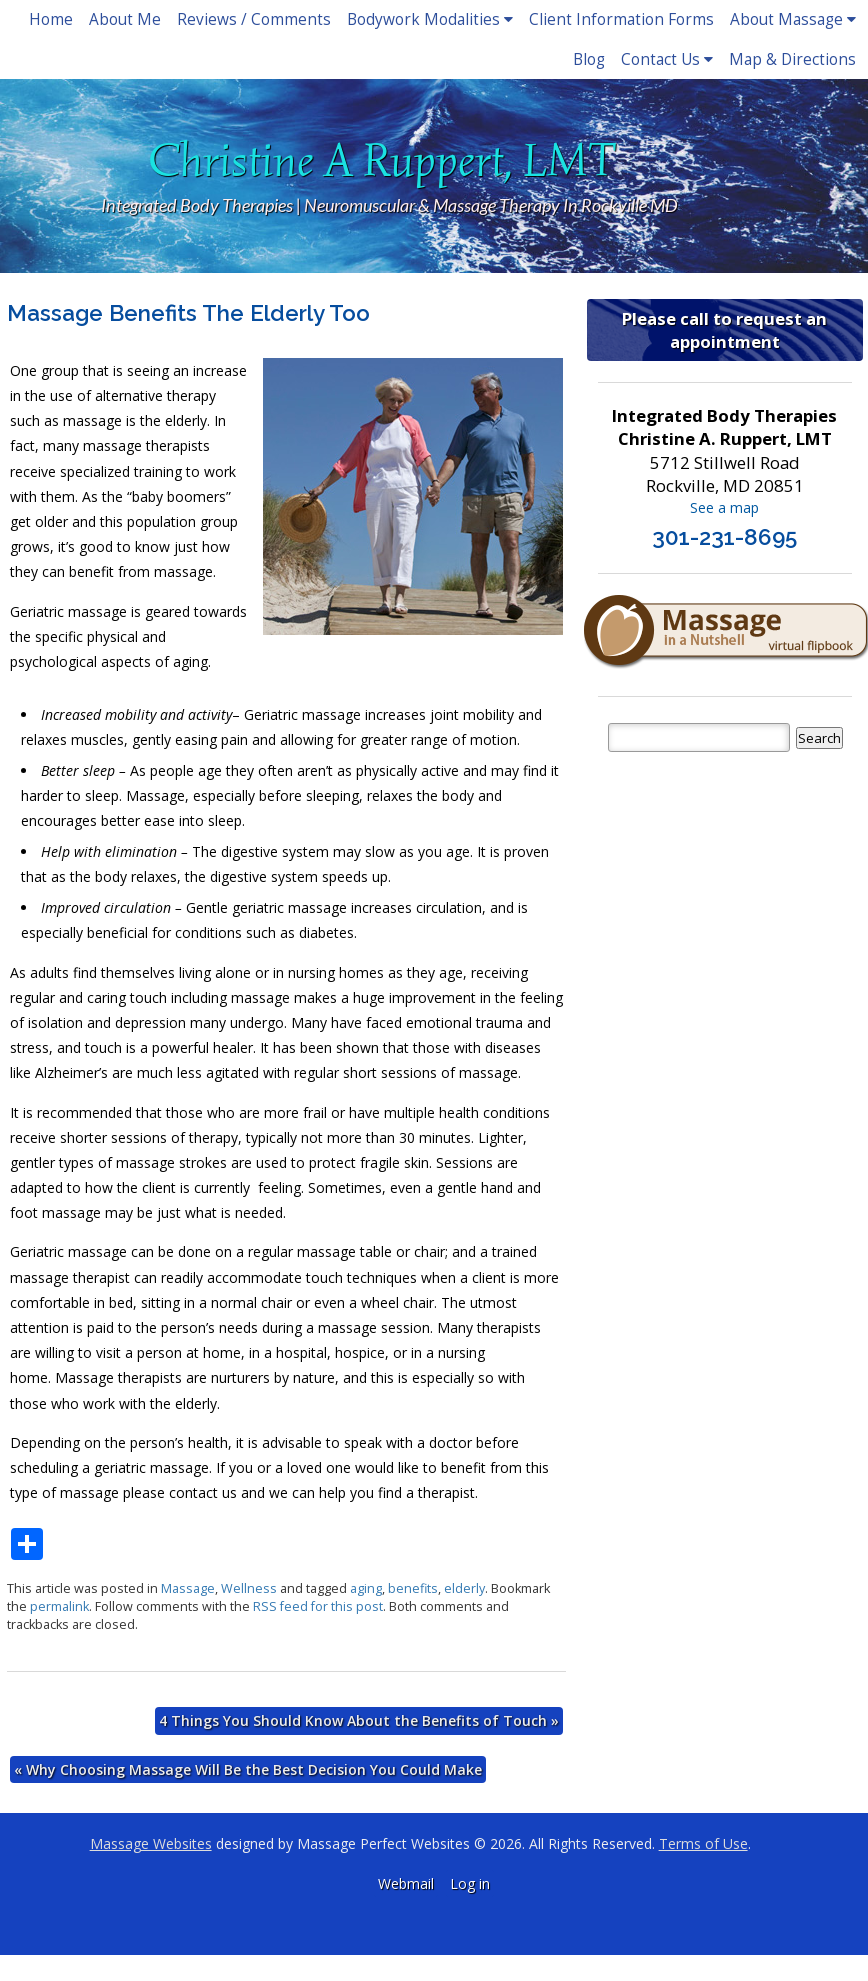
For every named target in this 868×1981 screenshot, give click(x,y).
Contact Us (667, 59)
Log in (470, 1883)
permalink (59, 1606)
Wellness (249, 1588)
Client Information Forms (621, 19)
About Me (125, 19)
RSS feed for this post (318, 1606)
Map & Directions (792, 59)
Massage (188, 1588)
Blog (589, 59)
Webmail (406, 1883)
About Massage (793, 19)
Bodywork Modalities (430, 19)
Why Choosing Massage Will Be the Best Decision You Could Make (248, 1769)
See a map (724, 507)
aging (366, 1588)
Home (51, 19)
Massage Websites (151, 1843)
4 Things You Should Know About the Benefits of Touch (359, 1720)
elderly (464, 1588)
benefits (413, 1588)
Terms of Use (703, 1843)
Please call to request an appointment (724, 330)
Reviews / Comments (254, 19)
